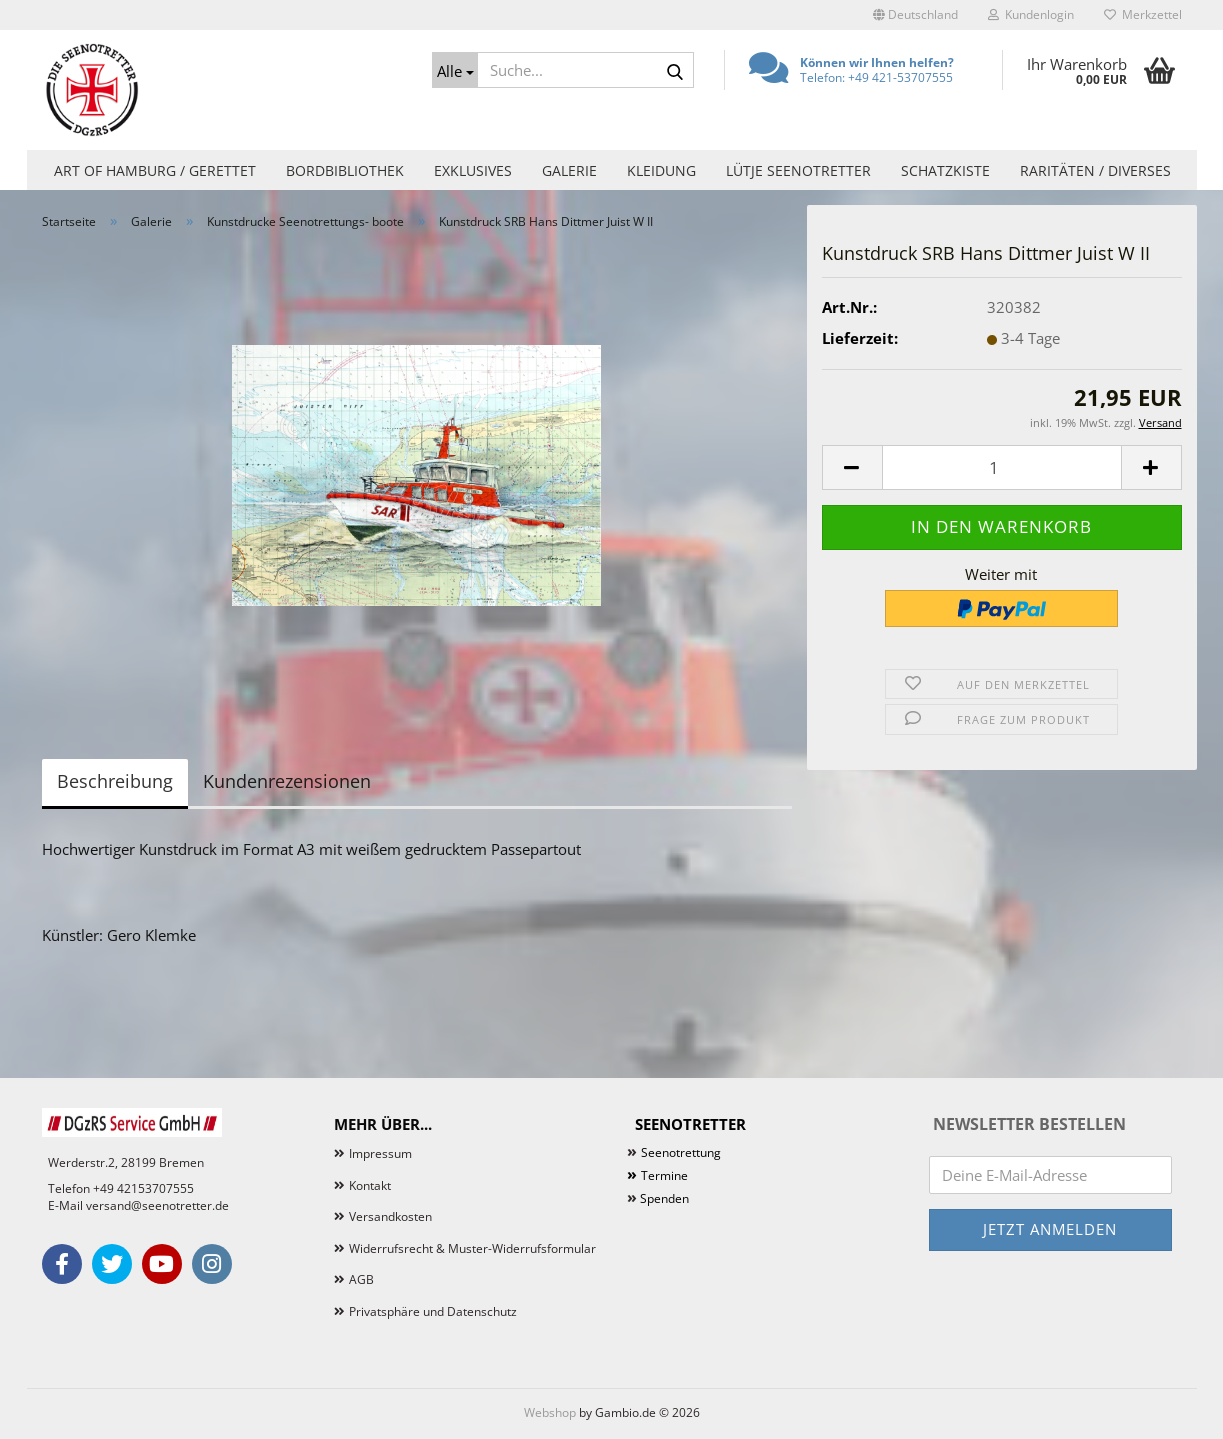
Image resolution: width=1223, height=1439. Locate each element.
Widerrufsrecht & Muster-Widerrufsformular (472, 1248)
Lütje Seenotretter (798, 170)
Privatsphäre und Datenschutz (433, 1311)
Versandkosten (390, 1216)
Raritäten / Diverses (1095, 170)
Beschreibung (115, 781)
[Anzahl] (1002, 467)
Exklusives (473, 170)
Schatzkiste (945, 170)
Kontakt (370, 1185)
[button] (915, 15)
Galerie (569, 170)
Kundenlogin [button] (1031, 14)
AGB (361, 1279)
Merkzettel (1143, 14)
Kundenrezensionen (287, 781)
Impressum (380, 1153)
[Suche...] (455, 70)
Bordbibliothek (345, 170)
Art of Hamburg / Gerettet (155, 170)
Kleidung (661, 170)
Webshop (550, 1412)
